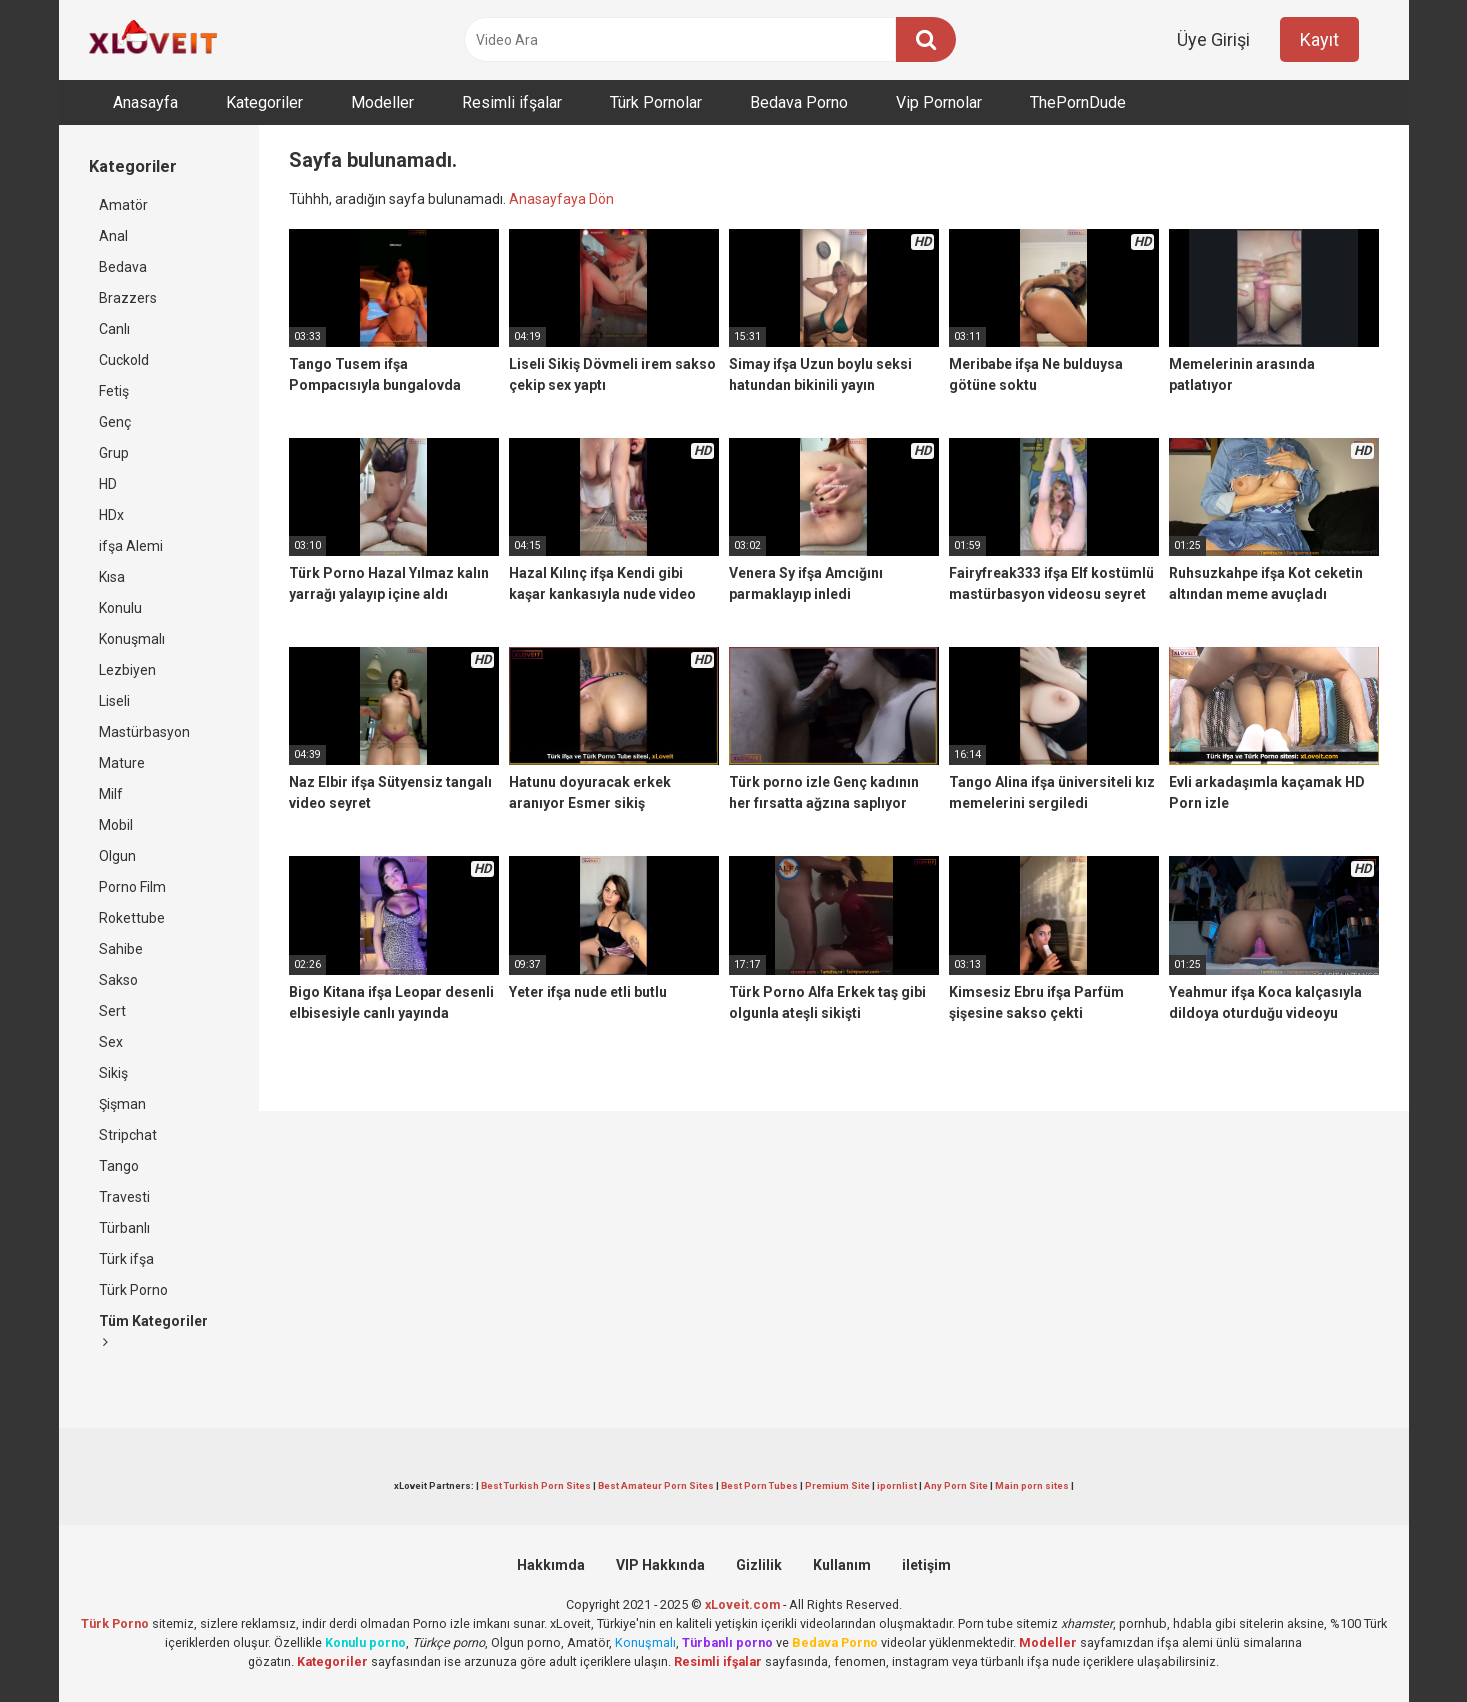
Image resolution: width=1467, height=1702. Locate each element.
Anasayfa (145, 102)
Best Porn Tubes (759, 1485)
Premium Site (837, 1485)
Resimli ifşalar (512, 102)
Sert (112, 1011)
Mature (122, 763)
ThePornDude (1078, 102)
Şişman (122, 1104)
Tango (119, 1166)
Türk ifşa (126, 1259)
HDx (111, 515)
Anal (113, 236)
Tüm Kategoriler (153, 1331)
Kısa (112, 577)
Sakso (118, 980)
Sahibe (121, 949)
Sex (111, 1042)
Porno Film (132, 887)
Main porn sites (1032, 1485)
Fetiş (114, 391)
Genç (115, 422)
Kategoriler (264, 102)
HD (108, 484)
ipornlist (897, 1485)
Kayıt (1319, 39)
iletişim (926, 1565)
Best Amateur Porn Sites (656, 1485)
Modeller (382, 102)
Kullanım (842, 1565)
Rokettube (132, 918)
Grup (114, 453)
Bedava (123, 267)
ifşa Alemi (131, 546)
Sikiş (113, 1073)
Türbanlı (124, 1228)
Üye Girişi (1213, 39)
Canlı (114, 329)
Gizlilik (759, 1565)
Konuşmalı (132, 639)
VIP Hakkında (660, 1565)
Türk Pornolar (656, 102)
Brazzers (128, 298)
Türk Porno (133, 1290)
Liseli (114, 701)
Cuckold (124, 360)
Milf (111, 794)
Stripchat (128, 1135)
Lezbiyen (127, 670)
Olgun (117, 856)
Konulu (120, 608)
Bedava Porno (799, 102)
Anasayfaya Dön (561, 199)
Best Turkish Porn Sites (536, 1485)
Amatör (123, 205)
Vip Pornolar (939, 102)
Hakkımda (551, 1565)
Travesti (124, 1197)
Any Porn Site (956, 1485)
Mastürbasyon (144, 732)
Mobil (116, 825)
